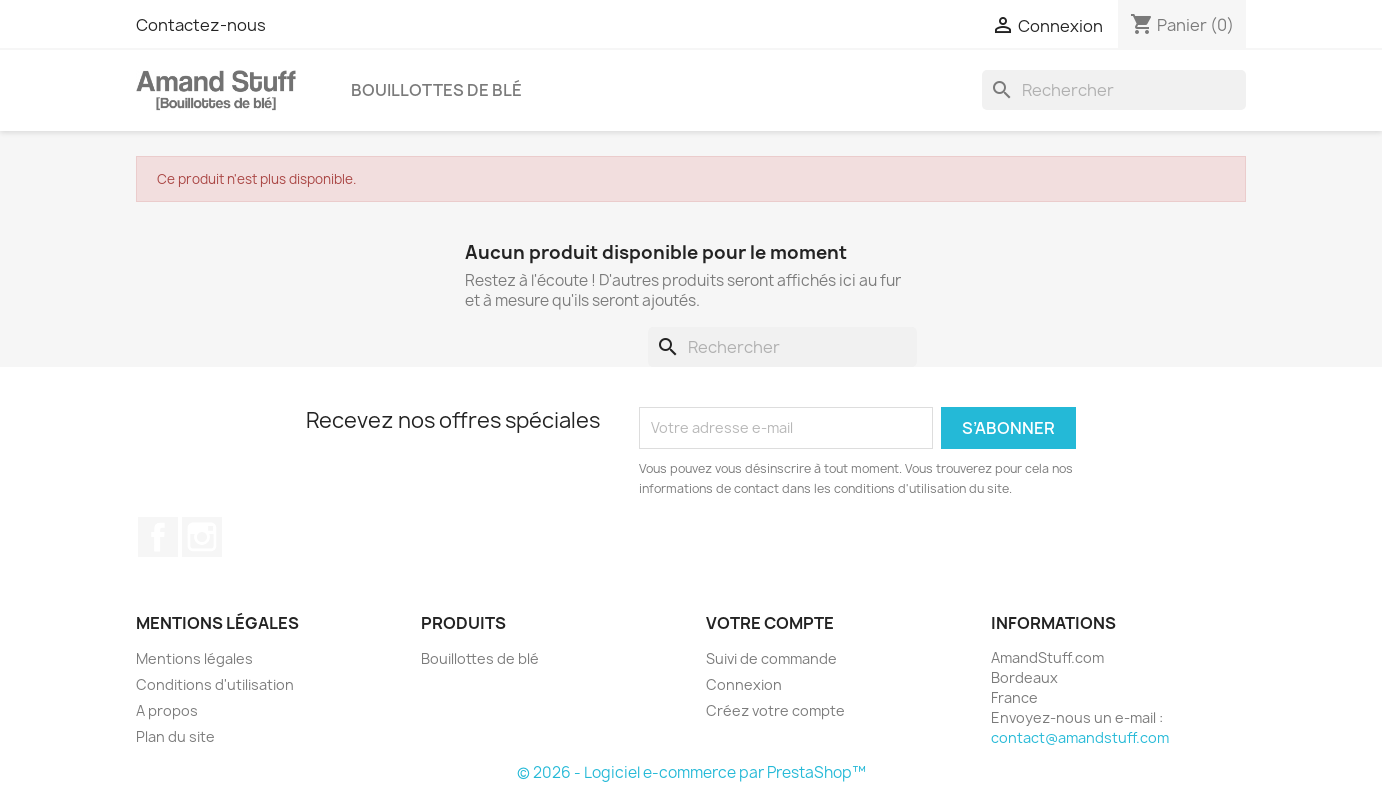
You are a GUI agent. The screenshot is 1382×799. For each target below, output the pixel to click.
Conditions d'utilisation (215, 684)
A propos (167, 710)
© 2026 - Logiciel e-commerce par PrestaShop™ (691, 772)
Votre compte (770, 623)
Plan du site (175, 736)
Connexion (744, 684)
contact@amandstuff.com (1080, 737)
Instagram (202, 537)
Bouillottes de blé (436, 90)
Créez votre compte (775, 710)
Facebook (158, 537)
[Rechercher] (1114, 90)
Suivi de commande (771, 658)
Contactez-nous (201, 25)
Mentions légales (194, 658)
